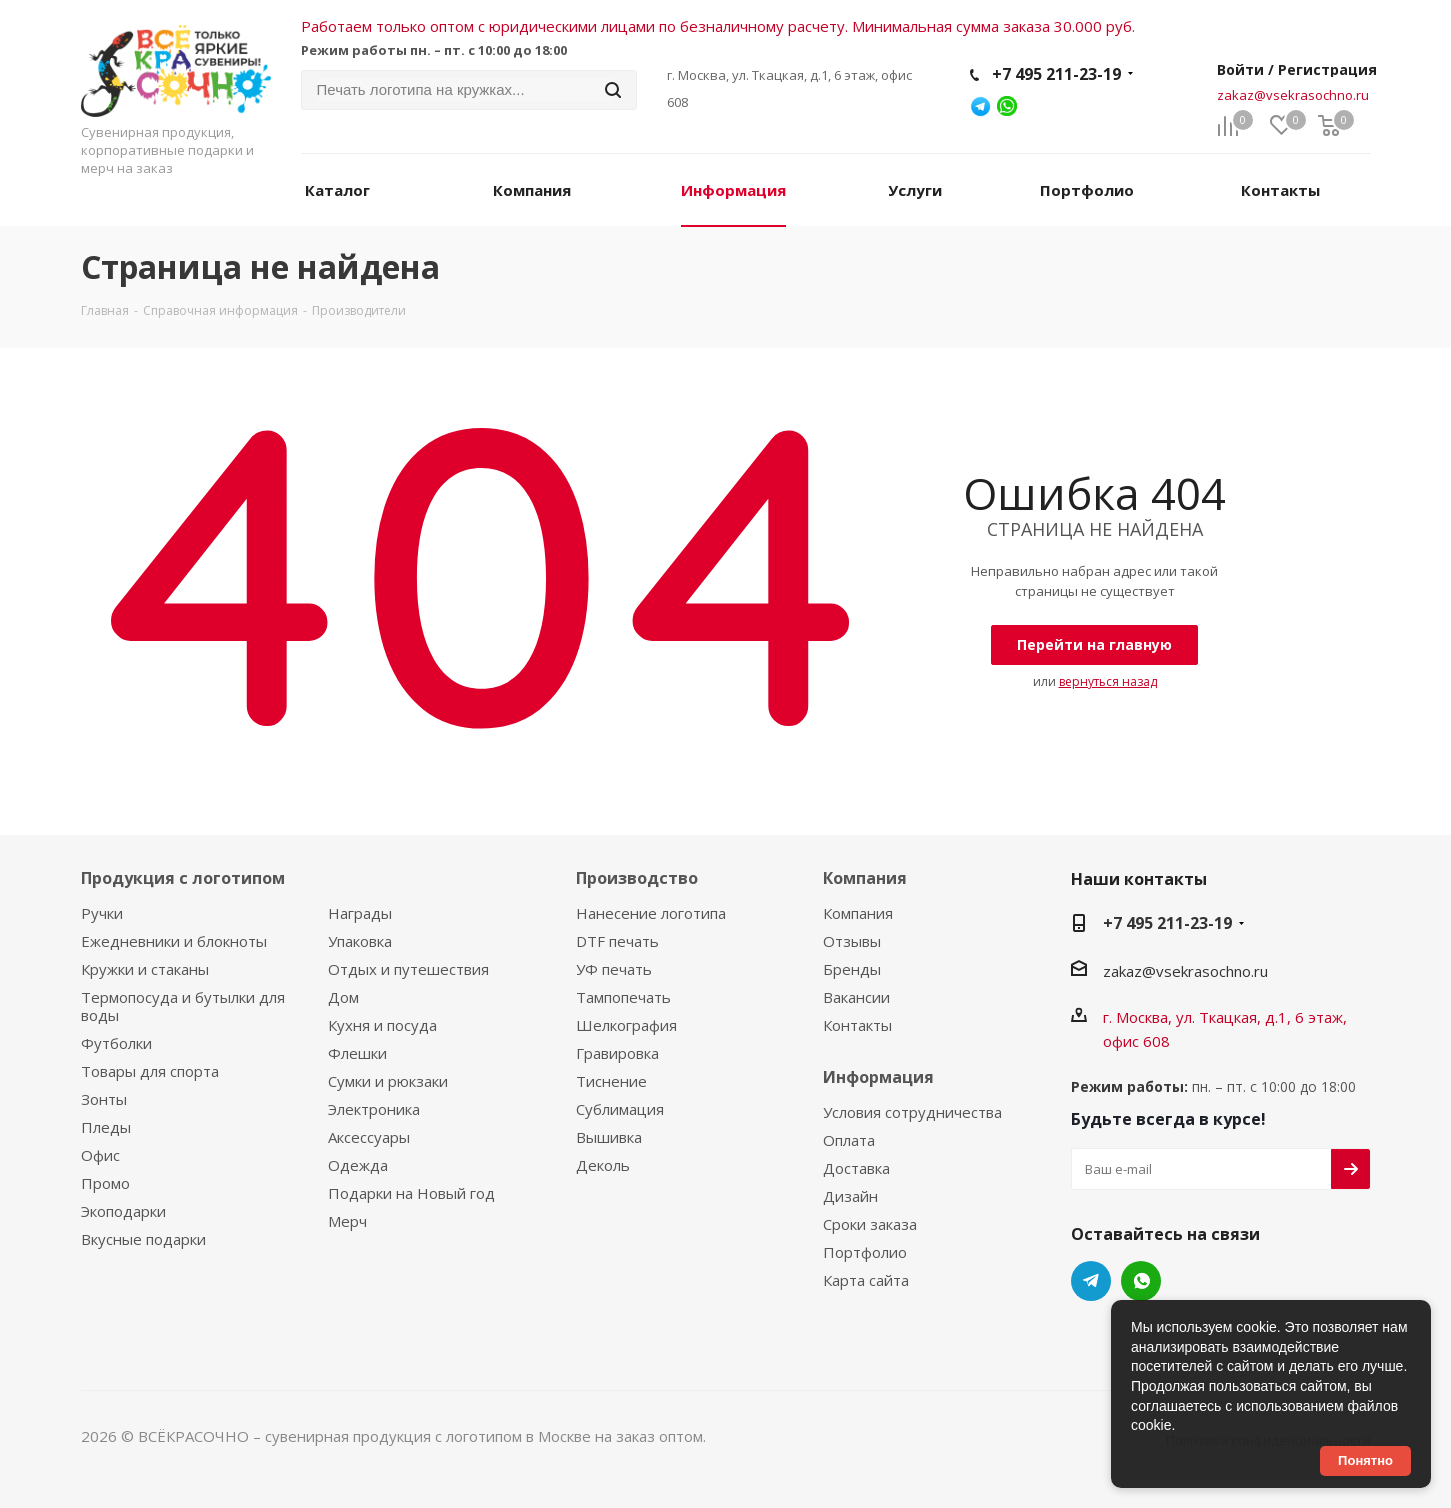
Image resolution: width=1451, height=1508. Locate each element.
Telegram (1091, 1281)
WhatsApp (1141, 1281)
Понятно (1365, 1460)
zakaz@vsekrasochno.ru (1293, 95)
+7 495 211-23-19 (1056, 74)
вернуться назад (1108, 681)
